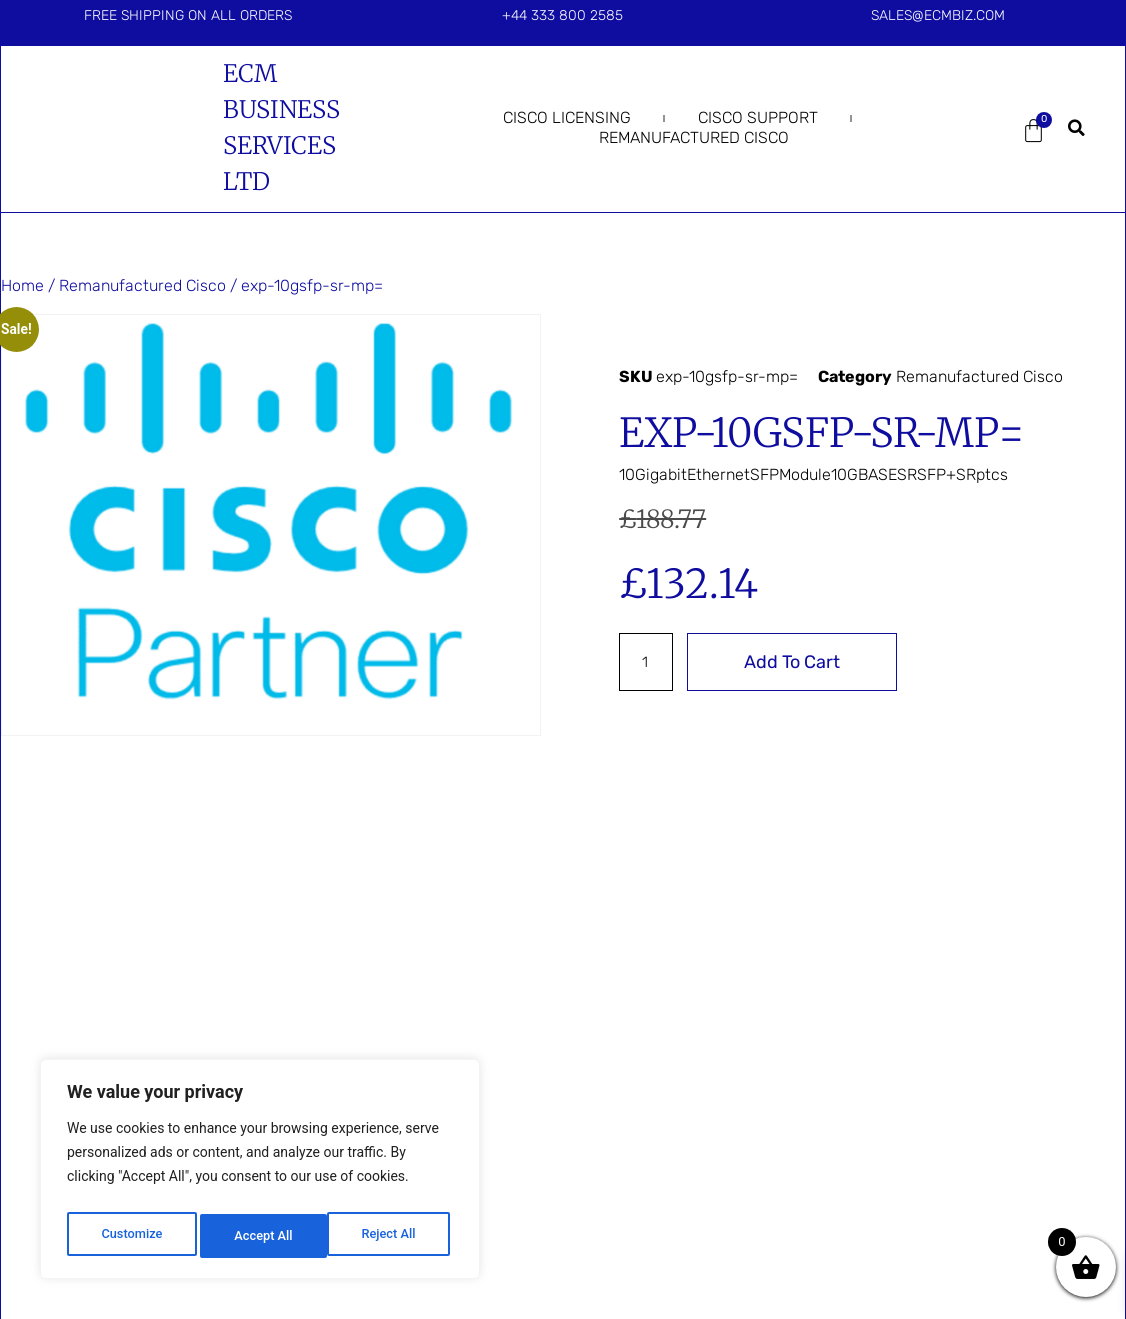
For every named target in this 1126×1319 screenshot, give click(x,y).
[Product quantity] (648, 662)
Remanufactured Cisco (694, 137)
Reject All (261, 1236)
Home (22, 285)
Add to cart (796, 662)
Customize (130, 1236)
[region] (260, 1174)
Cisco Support (758, 117)
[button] (1076, 128)
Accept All (391, 1236)
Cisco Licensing (567, 117)
